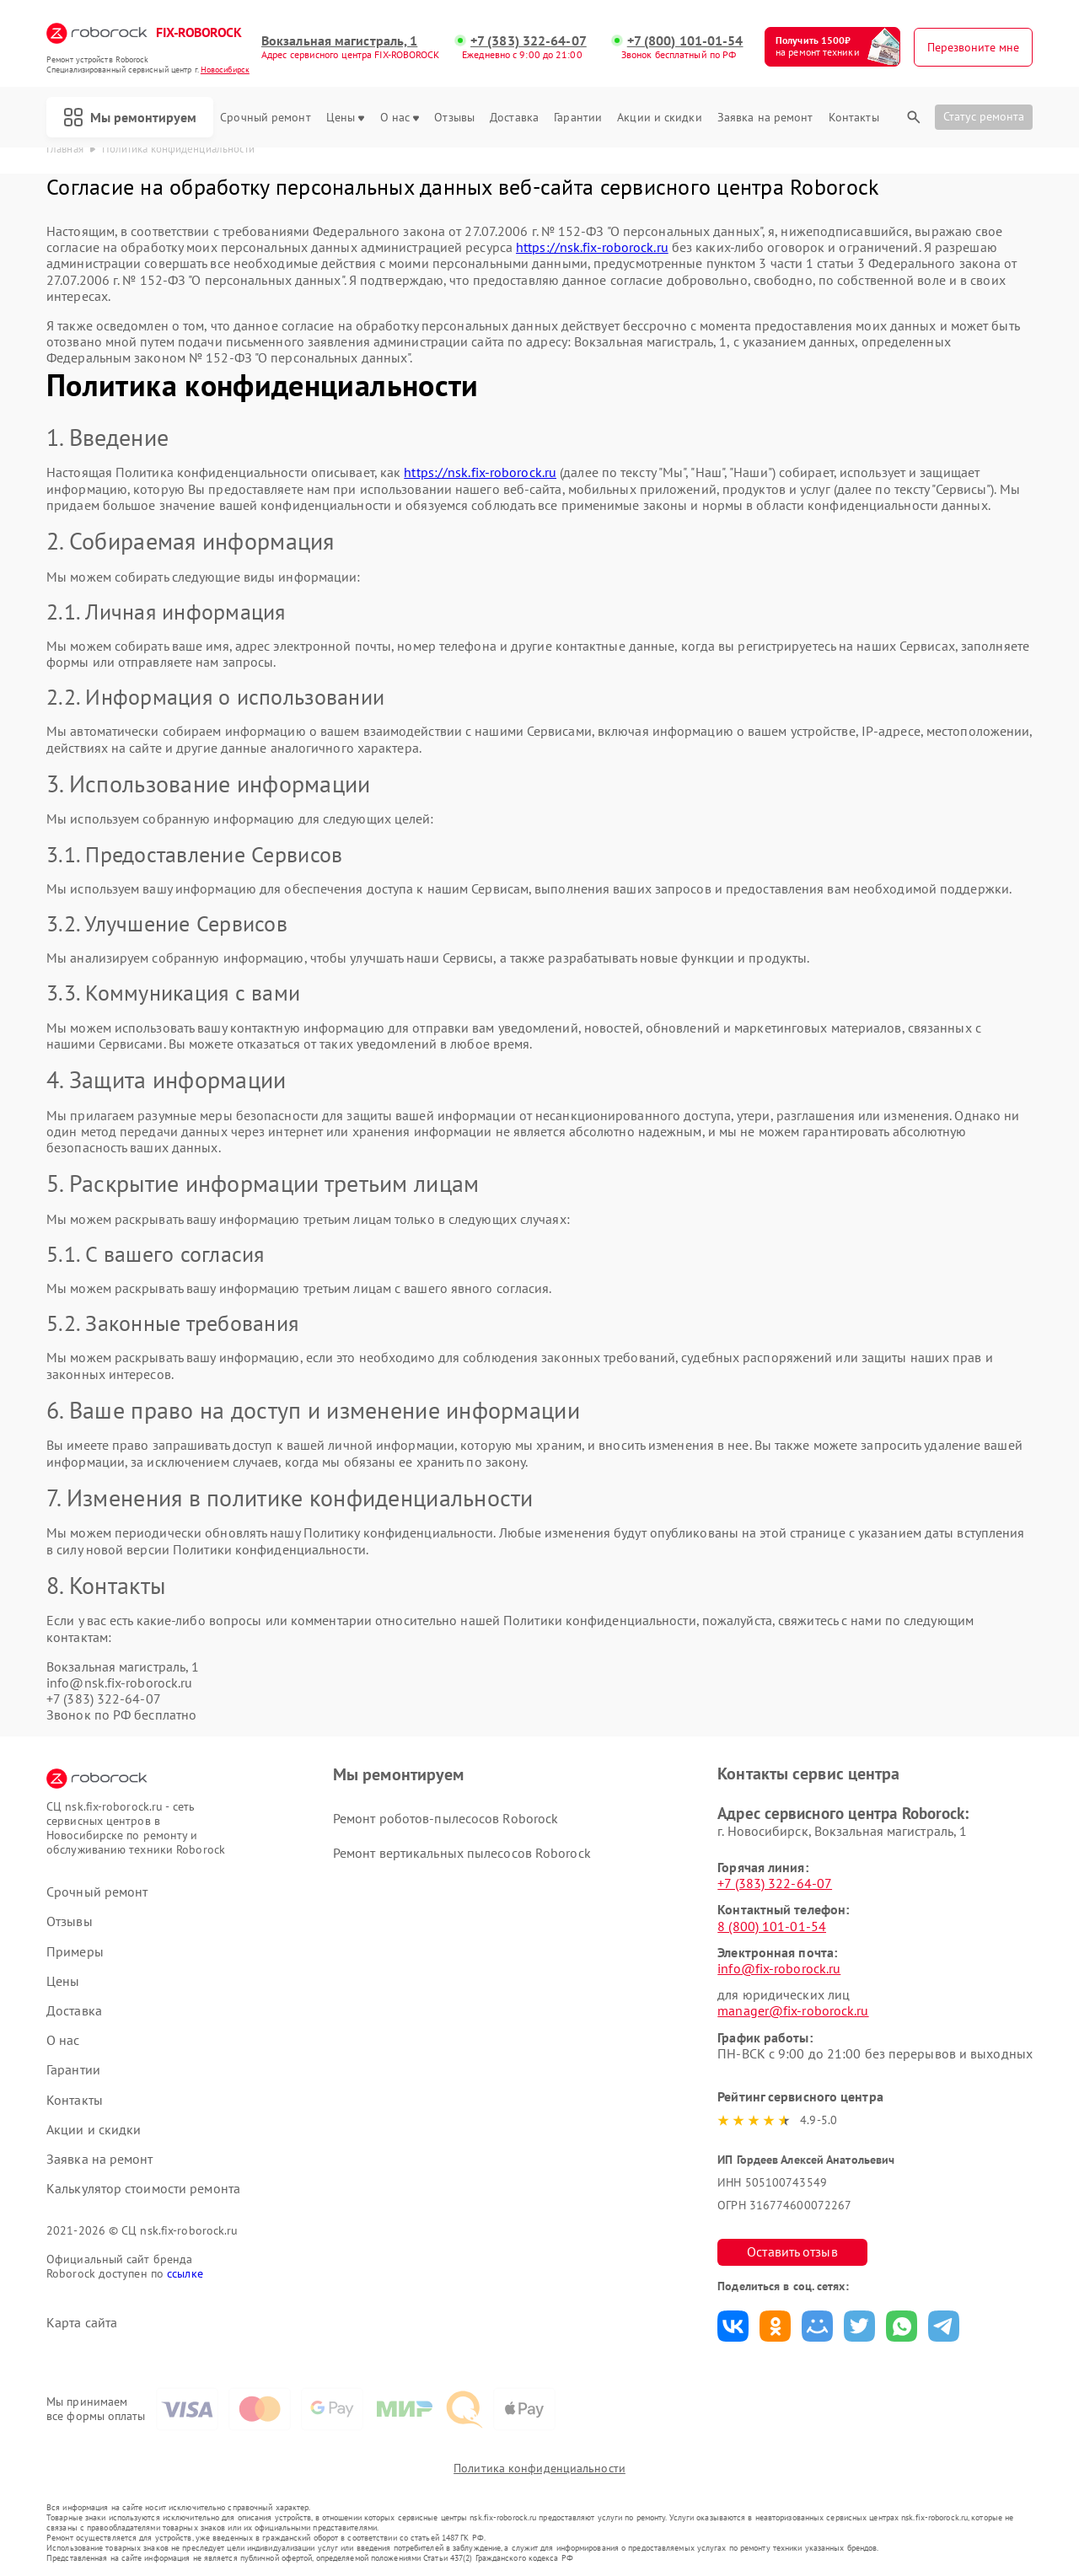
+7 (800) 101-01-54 (685, 41)
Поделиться (733, 2326)
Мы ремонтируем (129, 117)
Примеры (75, 1952)
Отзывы (454, 117)
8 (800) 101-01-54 (771, 1926)
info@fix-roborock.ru (778, 1968)
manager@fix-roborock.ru (792, 2010)
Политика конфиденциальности (539, 2468)
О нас (400, 117)
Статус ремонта (983, 116)
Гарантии (578, 117)
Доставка (514, 117)
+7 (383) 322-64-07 (528, 41)
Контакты (854, 117)
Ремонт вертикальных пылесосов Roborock (462, 1852)
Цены (345, 117)
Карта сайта (81, 2323)
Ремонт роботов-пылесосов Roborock (445, 1818)
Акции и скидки (659, 117)
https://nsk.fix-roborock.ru (592, 247)
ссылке (185, 2273)
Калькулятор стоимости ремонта (143, 2189)
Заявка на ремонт (765, 117)
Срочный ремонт (265, 117)
